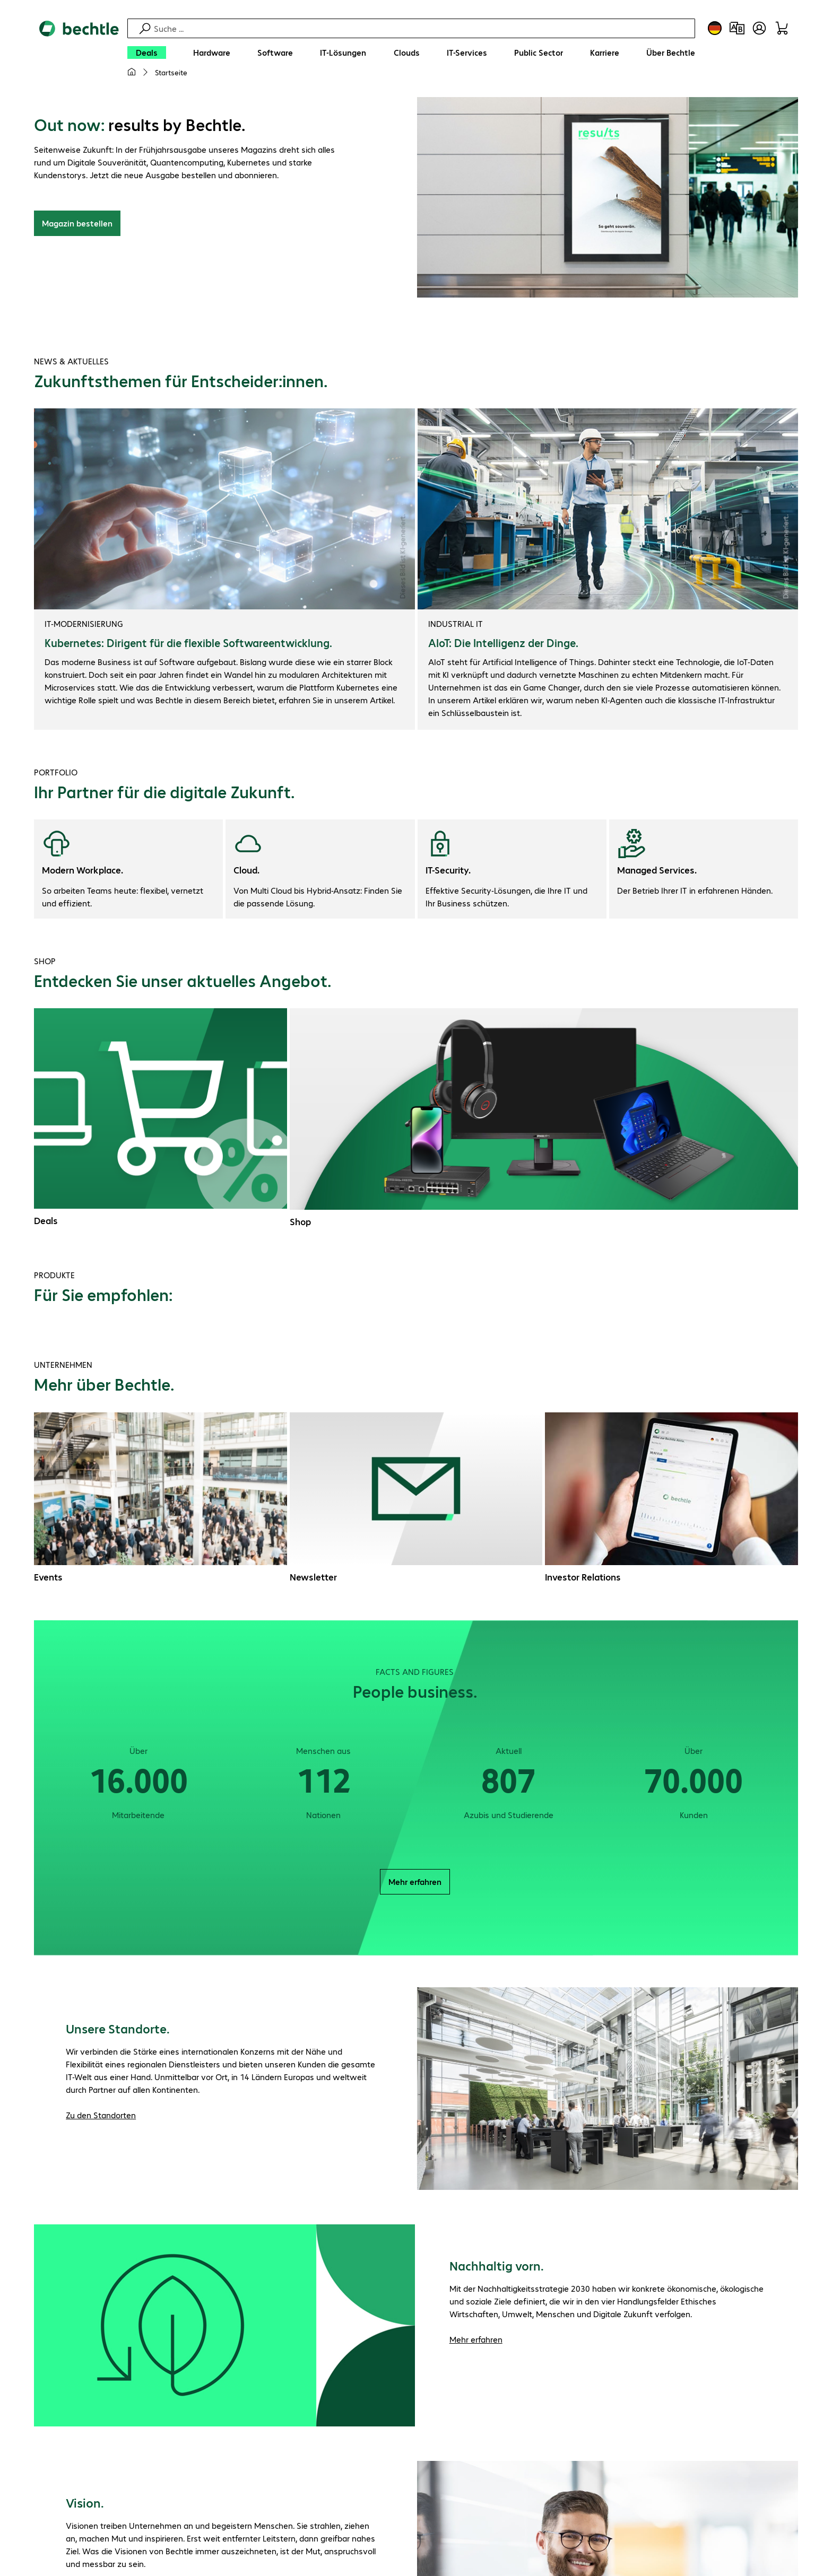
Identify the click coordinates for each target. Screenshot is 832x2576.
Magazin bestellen (77, 224)
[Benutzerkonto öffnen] (759, 28)
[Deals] (146, 52)
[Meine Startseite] (131, 72)
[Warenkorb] (782, 28)
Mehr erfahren (414, 1883)
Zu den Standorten (101, 2116)
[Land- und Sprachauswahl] (715, 28)
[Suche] (423, 28)
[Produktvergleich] (737, 28)
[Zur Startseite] (79, 53)
